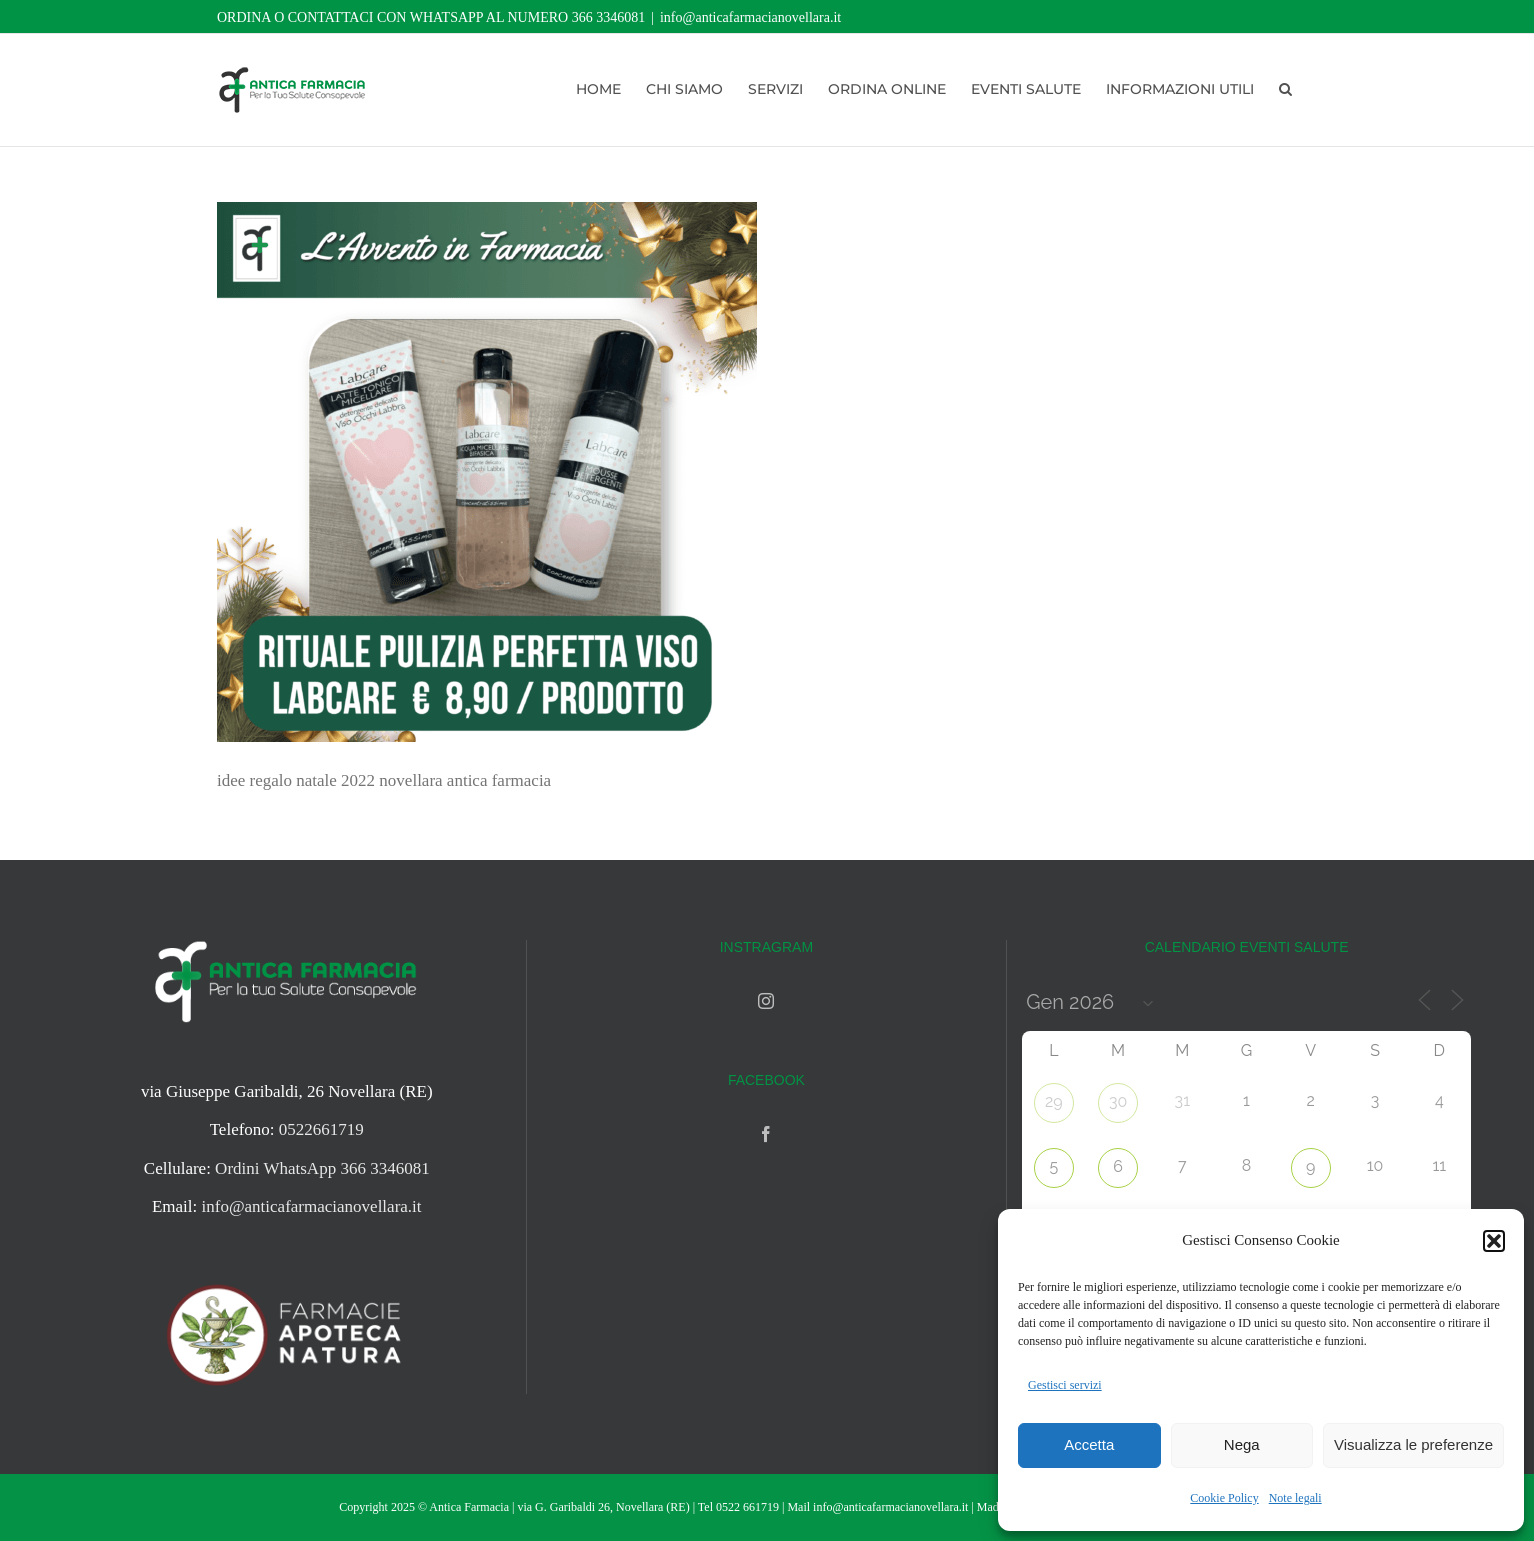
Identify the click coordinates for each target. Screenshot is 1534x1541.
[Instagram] (766, 1001)
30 (1118, 1101)
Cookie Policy (1224, 1498)
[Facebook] (766, 1134)
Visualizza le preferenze (1413, 1444)
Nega (1242, 1444)
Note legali (1295, 1498)
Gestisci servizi (1065, 1385)
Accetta (1089, 1444)
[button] (1494, 1241)
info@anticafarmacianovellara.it (750, 17)
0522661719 (321, 1129)
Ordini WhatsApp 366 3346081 (322, 1168)
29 (1054, 1101)
